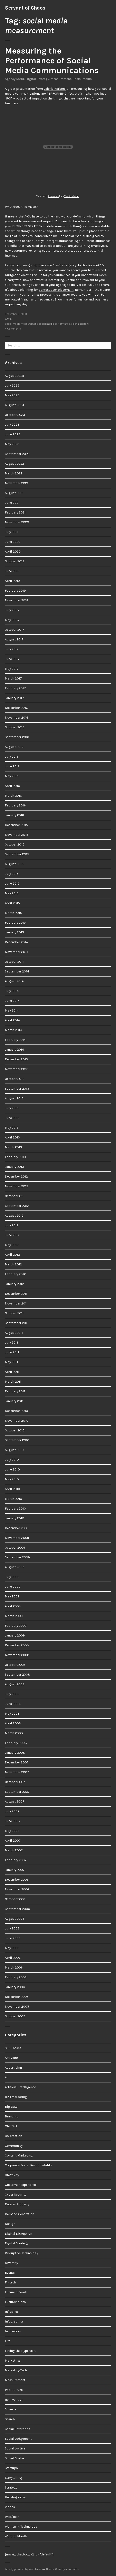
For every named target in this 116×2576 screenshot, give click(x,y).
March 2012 (13, 1264)
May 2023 (12, 444)
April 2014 (12, 1020)
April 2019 (12, 581)
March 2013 (13, 1147)
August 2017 (14, 639)
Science (10, 2409)
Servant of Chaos (25, 8)
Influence (12, 2312)
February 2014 (15, 1040)
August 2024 (14, 405)
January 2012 (14, 1284)
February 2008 (16, 1743)
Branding (12, 2116)
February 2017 (15, 688)
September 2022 (17, 454)
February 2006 (16, 1977)
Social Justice (15, 2448)
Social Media (82, 79)
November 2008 (17, 1655)
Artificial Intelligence (20, 2087)
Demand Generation (19, 2214)
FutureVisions (15, 2302)
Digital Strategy (37, 79)
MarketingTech (16, 2370)
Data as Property (17, 2204)
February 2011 (15, 1391)
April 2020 (13, 551)
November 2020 (17, 522)
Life (7, 2341)
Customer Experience (21, 2185)
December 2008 (17, 1645)
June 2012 (12, 1235)
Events (10, 2272)
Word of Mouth (16, 2536)
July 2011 (11, 1342)
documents (53, 196)
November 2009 (17, 1538)
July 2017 (12, 649)
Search (10, 2419)
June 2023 (12, 434)
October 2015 (14, 844)
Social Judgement (18, 2439)
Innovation (13, 2331)
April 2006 (13, 1958)
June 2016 (12, 766)
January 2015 (14, 932)
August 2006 (14, 1919)
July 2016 (12, 756)
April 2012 (12, 1254)
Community (13, 2146)
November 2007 (17, 1772)
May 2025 (12, 395)
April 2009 (13, 1606)
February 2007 (16, 1860)
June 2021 (12, 503)
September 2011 (16, 1323)
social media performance (54, 323)
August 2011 (14, 1333)
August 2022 (14, 463)
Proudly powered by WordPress (23, 2569)
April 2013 (12, 1137)
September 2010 (17, 1440)
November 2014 (16, 952)
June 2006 (12, 1938)
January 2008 (15, 1752)
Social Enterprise (17, 2429)
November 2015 (16, 835)
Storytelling (13, 2478)
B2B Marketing (16, 2097)
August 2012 (14, 1215)
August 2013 (14, 1098)
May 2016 (12, 776)
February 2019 (15, 590)
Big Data (11, 2106)
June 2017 (12, 659)
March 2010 (13, 1499)
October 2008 (15, 1665)
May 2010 (12, 1479)
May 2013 (12, 1128)
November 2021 (16, 483)
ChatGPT (11, 2126)
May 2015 (12, 893)
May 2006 (12, 1948)
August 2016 (14, 747)
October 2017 (14, 629)
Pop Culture (14, 2390)
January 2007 (15, 1870)
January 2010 (14, 1518)
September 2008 (17, 1674)
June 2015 (12, 883)
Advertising (13, 2067)
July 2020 (12, 532)
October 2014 (14, 962)
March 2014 (13, 1030)
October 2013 (14, 1079)
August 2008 (15, 1684)
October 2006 (15, 1899)
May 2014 (12, 1010)
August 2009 (14, 1567)
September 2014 (17, 971)
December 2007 (17, 1762)
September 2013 (17, 1088)
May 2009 (12, 1596)
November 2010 (16, 1420)
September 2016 (17, 737)
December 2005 (17, 1997)
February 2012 (15, 1274)
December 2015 (16, 825)
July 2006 (12, 1928)
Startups (11, 2468)
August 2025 (14, 376)
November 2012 (16, 1186)
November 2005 (17, 2006)
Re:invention (14, 2399)
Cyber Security (15, 2194)
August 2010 (14, 1450)
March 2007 (14, 1850)
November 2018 (16, 600)
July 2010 (12, 1460)
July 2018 (12, 610)
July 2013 (12, 1108)
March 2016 (13, 795)
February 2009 (16, 1626)
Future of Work (16, 2292)
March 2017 (13, 678)
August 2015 (14, 864)
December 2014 (16, 942)
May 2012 (12, 1245)
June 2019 (12, 571)
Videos (10, 2507)
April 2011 (12, 1372)
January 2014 (14, 1049)
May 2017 (12, 669)
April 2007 (13, 1840)
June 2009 (12, 1586)
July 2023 (12, 424)
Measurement (61, 79)
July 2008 (12, 1694)
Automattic (72, 2569)
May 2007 (12, 1831)
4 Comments (13, 328)
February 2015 (15, 922)
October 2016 (14, 727)
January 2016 (14, 815)
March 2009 (14, 1616)
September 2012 (17, 1206)
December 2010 (16, 1411)
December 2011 (16, 1294)
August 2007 (14, 1801)
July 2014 (12, 991)
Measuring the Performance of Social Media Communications (52, 60)
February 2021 (15, 512)
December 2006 (17, 1879)
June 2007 (12, 1821)
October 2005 (15, 2016)
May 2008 (12, 1713)
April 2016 (12, 786)
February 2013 (15, 1157)
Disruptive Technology (21, 2253)
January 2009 (15, 1635)
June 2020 (12, 542)
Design (10, 2224)
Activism (11, 2058)
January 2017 (14, 698)
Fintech (10, 2282)
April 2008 (13, 1723)
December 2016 (16, 708)
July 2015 (12, 874)
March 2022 (13, 473)
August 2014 (14, 981)
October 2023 (15, 415)
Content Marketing (19, 2155)
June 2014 (12, 1001)
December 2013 (16, 1059)
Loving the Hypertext (20, 2351)
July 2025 (12, 385)
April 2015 (12, 903)
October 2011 (14, 1313)
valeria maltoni (80, 323)
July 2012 (12, 1225)
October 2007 (15, 1782)
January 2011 (14, 1401)
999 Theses (13, 2048)
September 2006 (17, 1909)
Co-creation (13, 2136)
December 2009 (17, 1528)
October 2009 (15, 1547)
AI (6, 2077)
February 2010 (15, 1508)
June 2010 (12, 1469)
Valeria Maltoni (55, 89)
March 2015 (13, 913)
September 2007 (17, 1792)
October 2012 (14, 1196)
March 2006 (14, 1967)
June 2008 (13, 1704)
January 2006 (15, 1987)
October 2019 (14, 561)
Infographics (14, 2321)
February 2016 (15, 805)
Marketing (12, 2360)
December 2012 (16, 1176)
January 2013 (14, 1167)
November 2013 (16, 1069)
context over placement (56, 290)
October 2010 (15, 1430)
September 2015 (17, 854)
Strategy (11, 2487)
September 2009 (17, 1557)
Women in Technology (21, 2526)
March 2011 (13, 1381)
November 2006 (17, 1889)
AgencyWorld (14, 79)
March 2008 (14, 1733)
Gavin (8, 318)
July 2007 (12, 1811)
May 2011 (11, 1362)
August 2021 (14, 493)
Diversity (11, 2263)
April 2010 (12, 1489)
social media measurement (21, 323)
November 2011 (16, 1303)
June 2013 (12, 1118)
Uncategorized (15, 2497)
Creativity (12, 2175)
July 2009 (12, 1577)
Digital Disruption (18, 2233)
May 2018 (12, 620)
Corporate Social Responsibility (28, 2165)
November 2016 (16, 717)
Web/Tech (12, 2517)
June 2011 (12, 1352)
